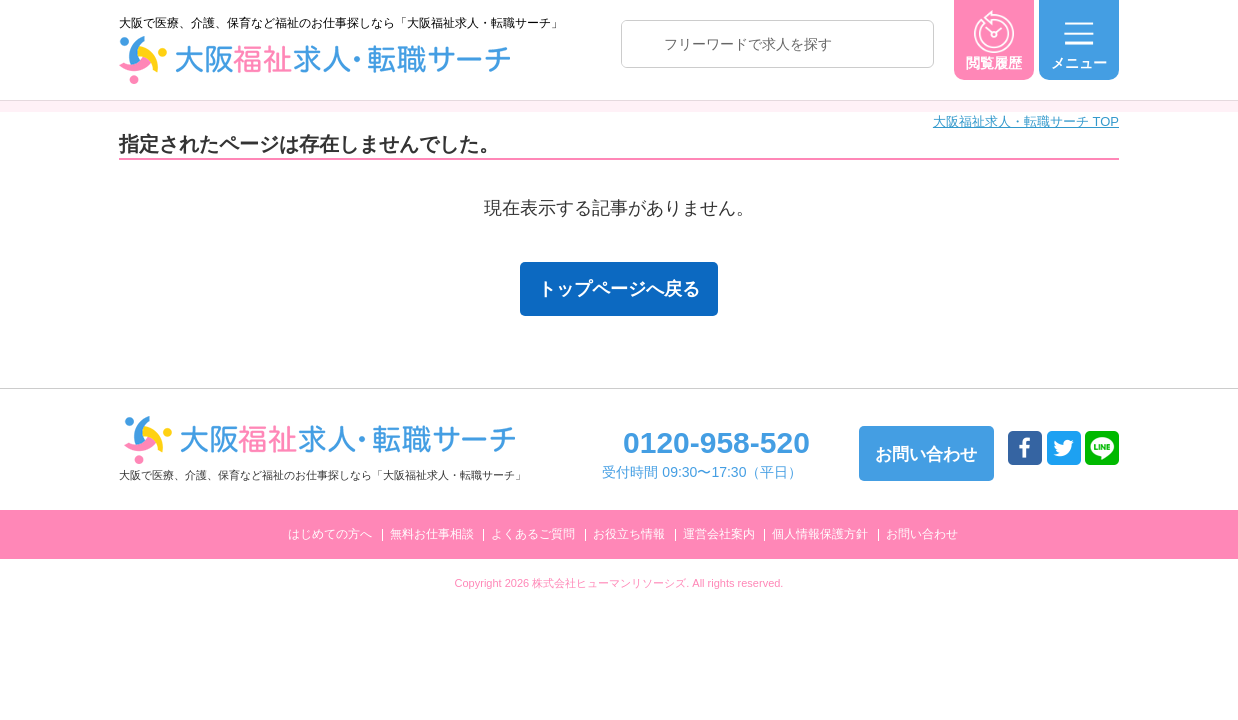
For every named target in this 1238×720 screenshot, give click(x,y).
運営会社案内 (719, 534)
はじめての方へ (330, 534)
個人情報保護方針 (820, 534)
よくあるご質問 (533, 534)
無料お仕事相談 (432, 534)
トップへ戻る (1172, 541)
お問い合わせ (922, 534)
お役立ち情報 (629, 534)
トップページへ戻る (619, 289)
